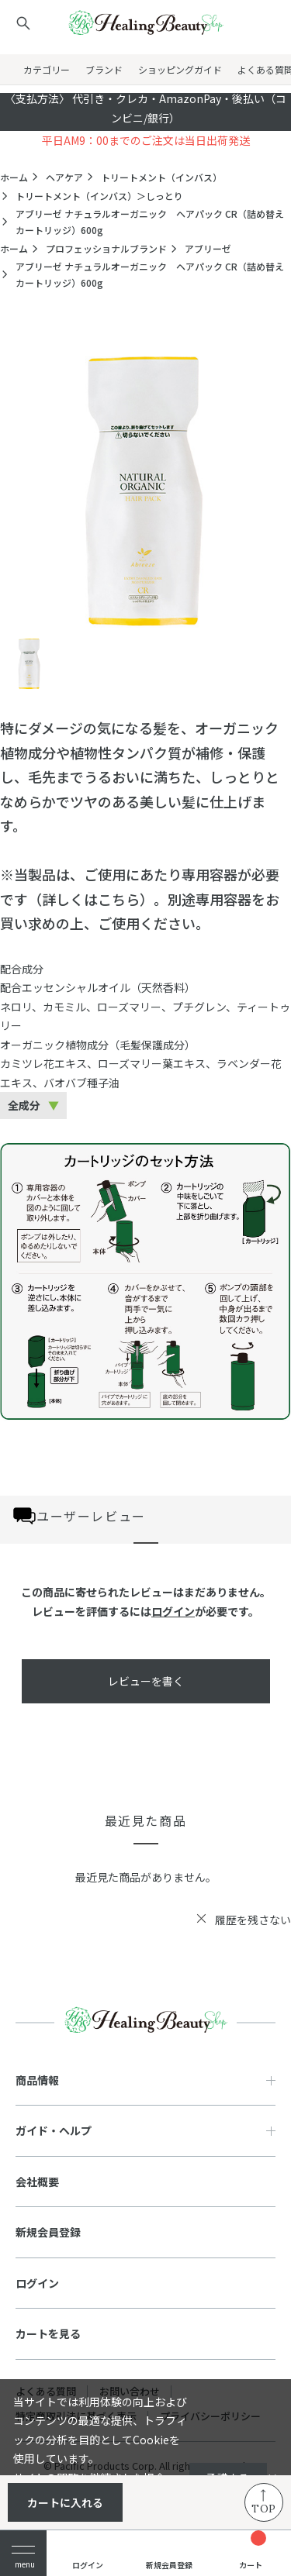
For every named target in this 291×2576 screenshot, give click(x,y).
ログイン (173, 1611)
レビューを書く (146, 1681)
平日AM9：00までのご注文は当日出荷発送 (146, 140)
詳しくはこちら (91, 899)
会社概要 (37, 2181)
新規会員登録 (48, 2232)
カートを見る (48, 2333)
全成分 (24, 1105)
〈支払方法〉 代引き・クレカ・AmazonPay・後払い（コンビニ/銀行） (145, 108)
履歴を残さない (253, 1919)
